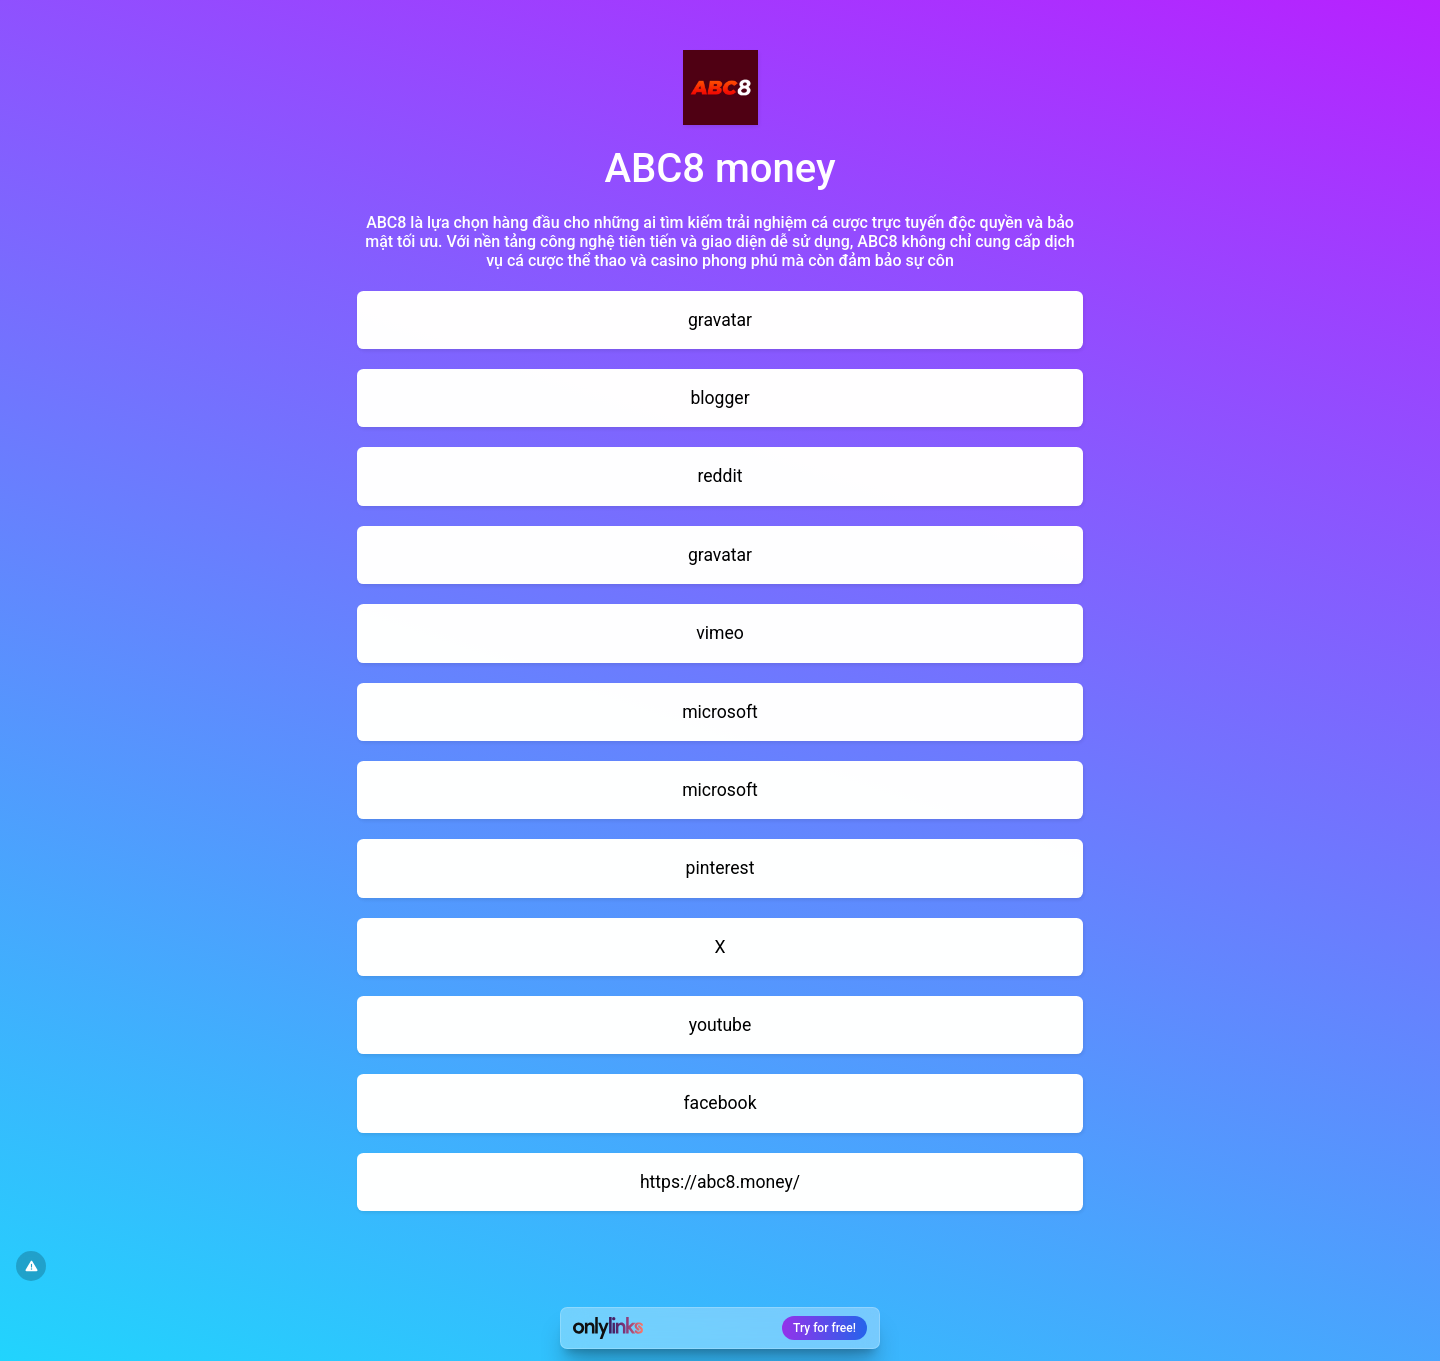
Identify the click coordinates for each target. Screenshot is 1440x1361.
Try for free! (824, 1328)
